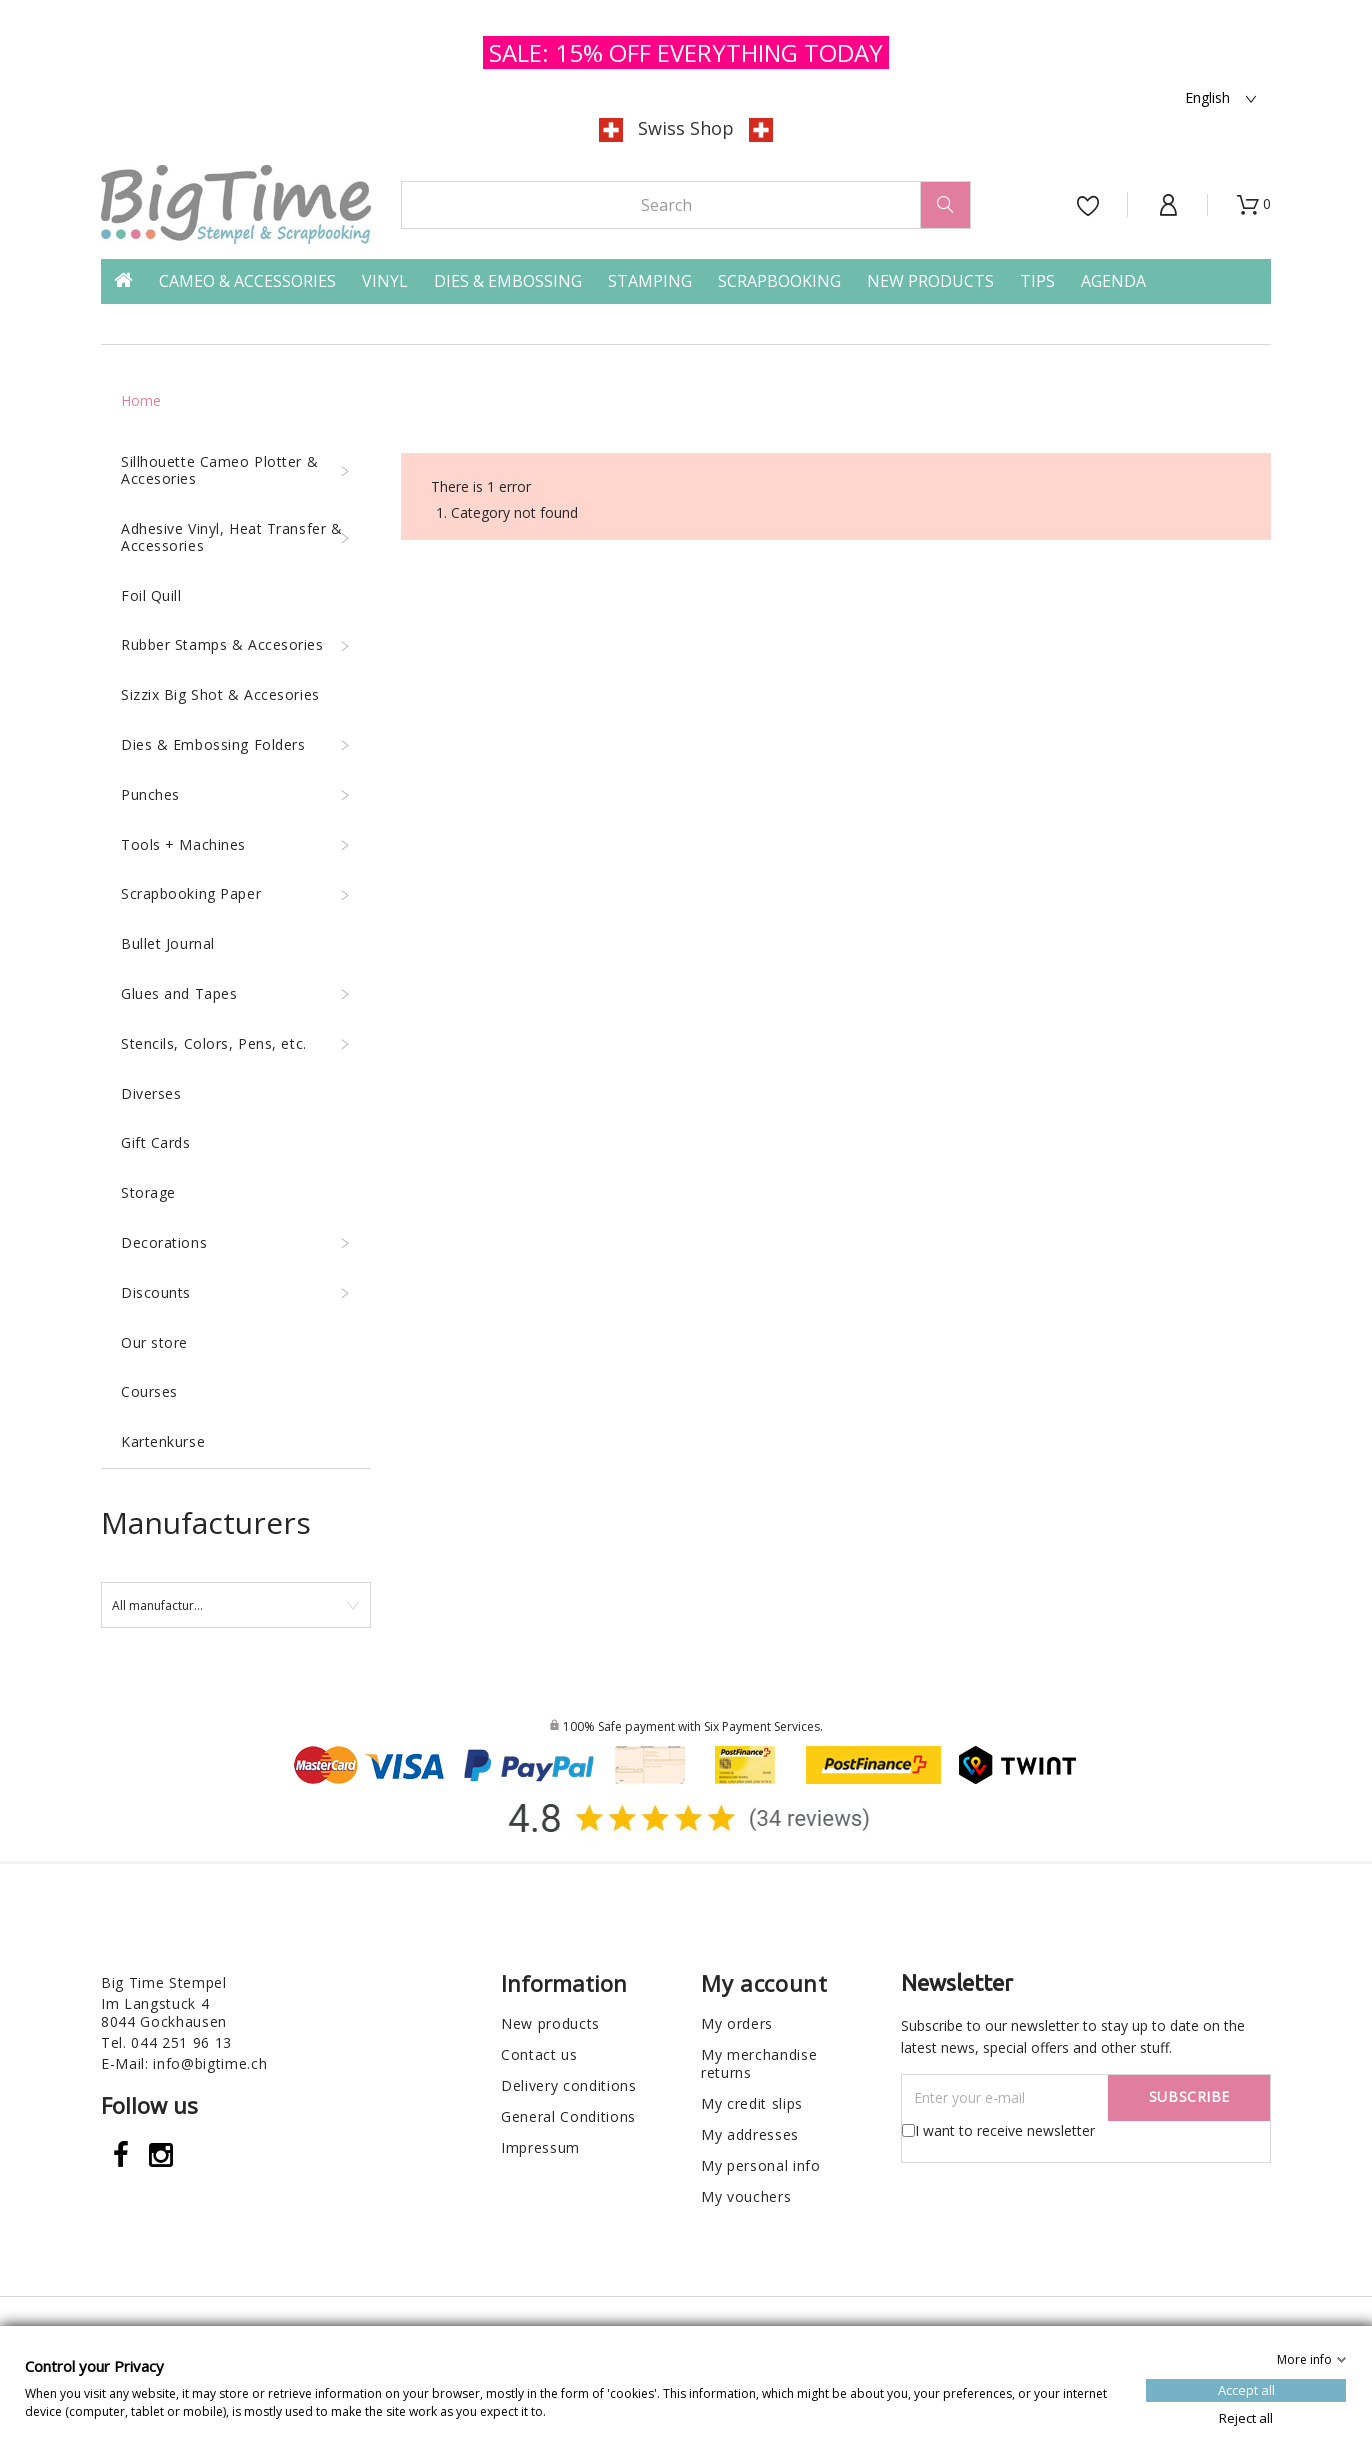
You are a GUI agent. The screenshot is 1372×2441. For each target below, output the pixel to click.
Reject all (1246, 2417)
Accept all (1246, 2389)
